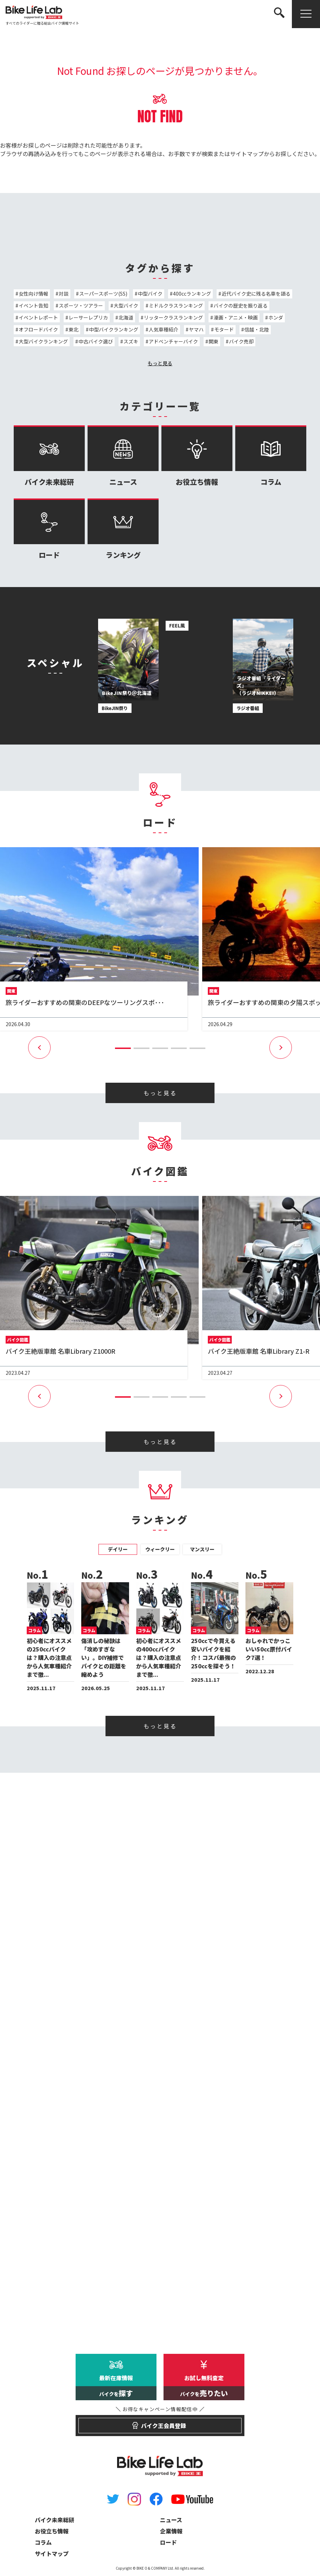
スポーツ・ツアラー (81, 305)
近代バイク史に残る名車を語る (256, 293)
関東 (213, 341)
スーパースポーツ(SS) (103, 293)
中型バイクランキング (113, 329)
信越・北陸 (256, 329)
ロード (49, 529)
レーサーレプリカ (88, 317)
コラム (270, 456)
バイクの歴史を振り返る (240, 305)
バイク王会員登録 (160, 2422)
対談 (64, 293)
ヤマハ (196, 329)
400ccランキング (192, 293)
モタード (224, 329)
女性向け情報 (33, 293)
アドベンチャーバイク (173, 341)
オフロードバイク (38, 329)
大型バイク (126, 305)
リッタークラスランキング (173, 317)
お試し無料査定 (204, 2387)
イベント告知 (33, 305)
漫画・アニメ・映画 (235, 317)
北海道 (126, 317)
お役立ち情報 (196, 456)
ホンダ (275, 317)
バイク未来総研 (49, 456)
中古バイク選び (95, 341)
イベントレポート (38, 317)
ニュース (123, 456)
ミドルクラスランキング (176, 305)
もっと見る (160, 363)
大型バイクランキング (43, 341)
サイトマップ (247, 153)
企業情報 (171, 2531)
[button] (123, 1048)
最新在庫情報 (116, 2387)
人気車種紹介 (163, 329)
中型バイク (150, 293)
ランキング (123, 529)
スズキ (130, 341)
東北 (73, 329)
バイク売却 (241, 341)
